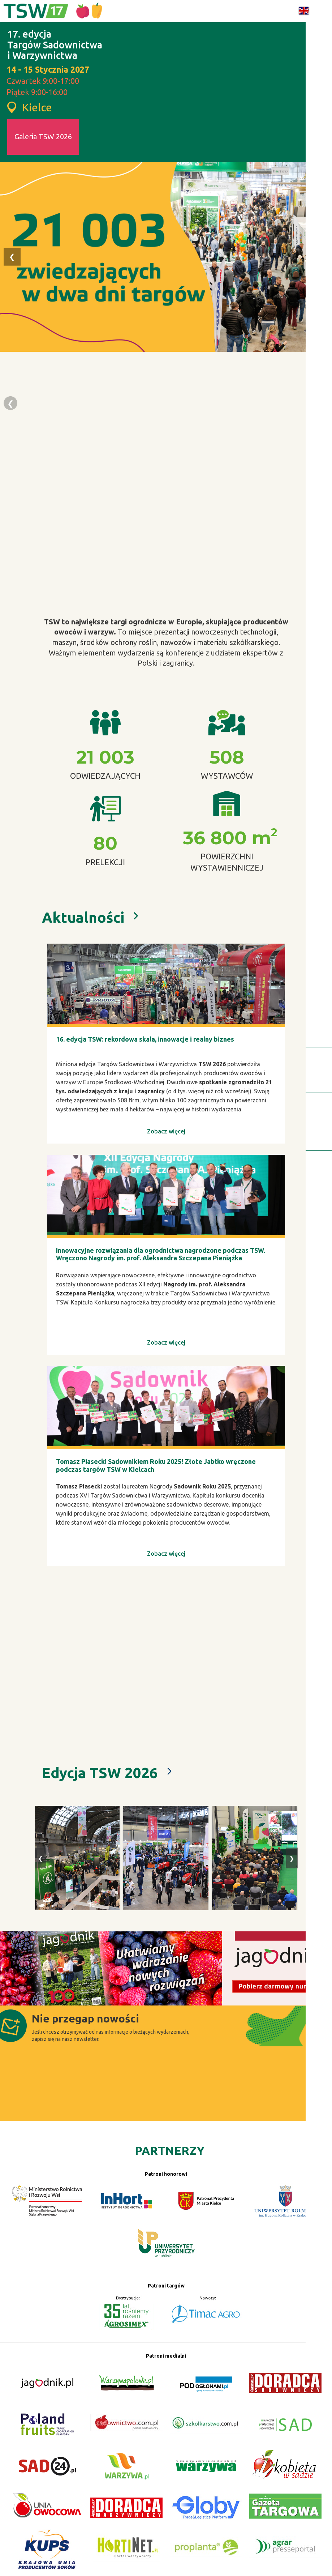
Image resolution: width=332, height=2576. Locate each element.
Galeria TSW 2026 (43, 136)
